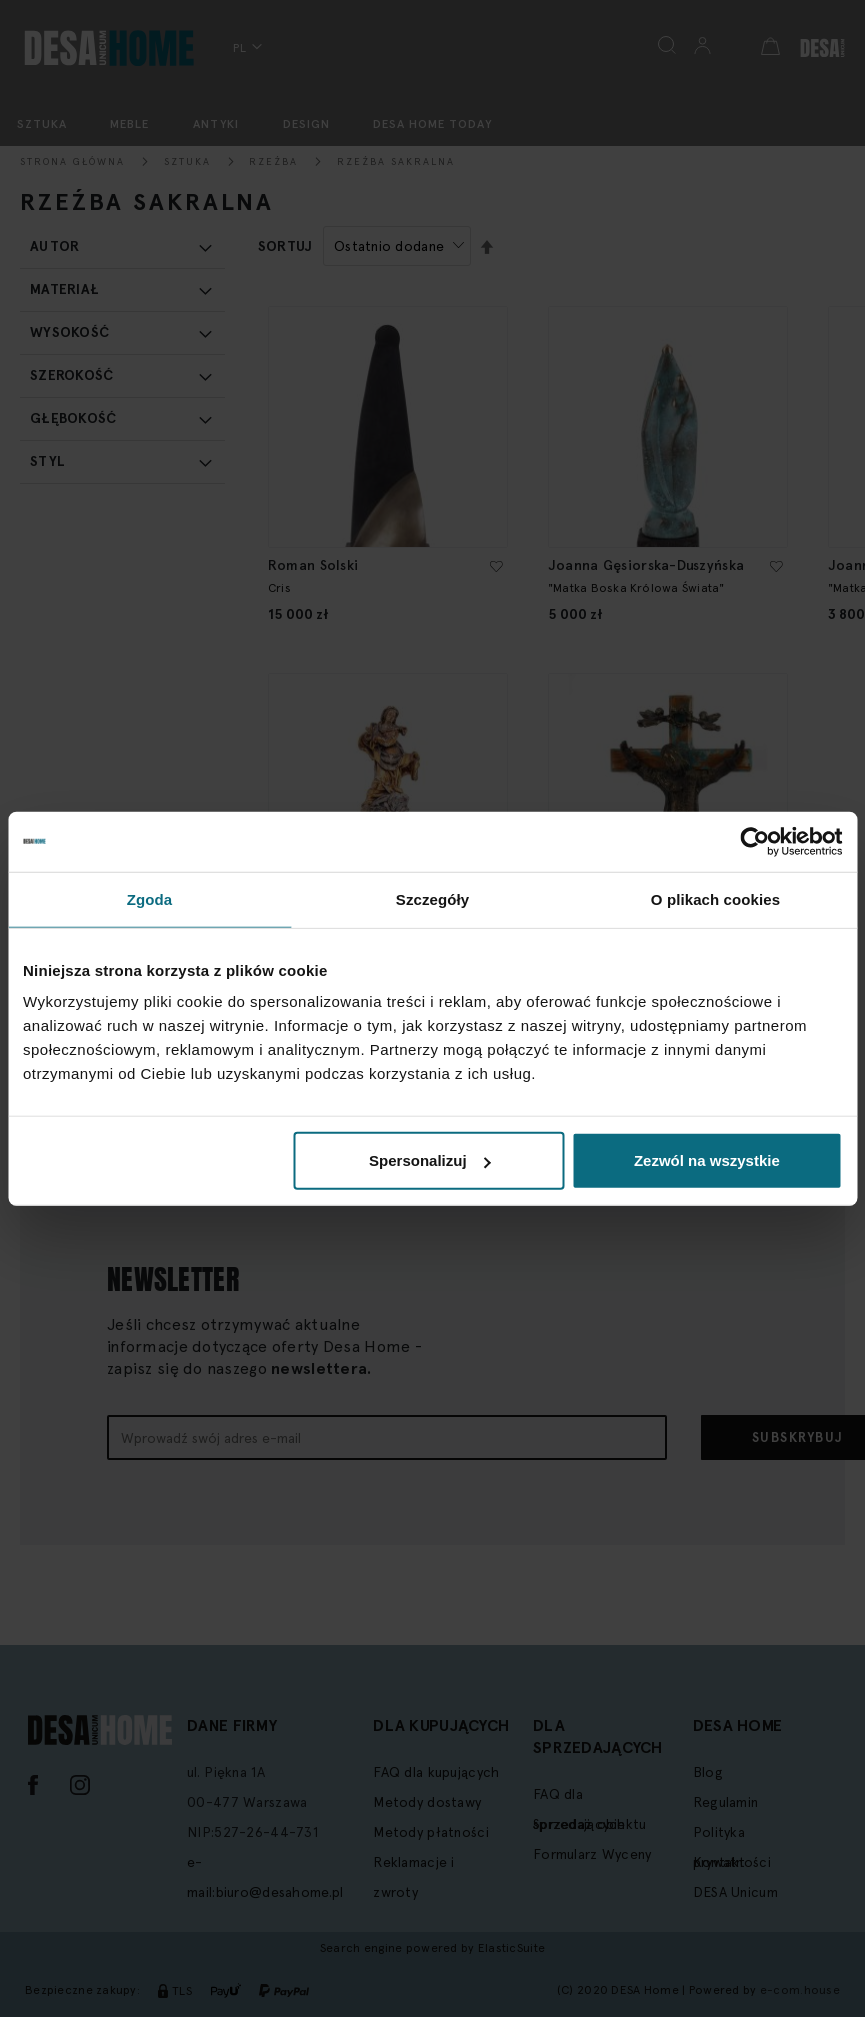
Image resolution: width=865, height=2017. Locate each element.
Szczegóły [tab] (432, 898)
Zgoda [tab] (150, 898)
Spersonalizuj (430, 1160)
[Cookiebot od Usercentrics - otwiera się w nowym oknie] (754, 841)
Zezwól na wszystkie (707, 1160)
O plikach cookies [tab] (715, 898)
